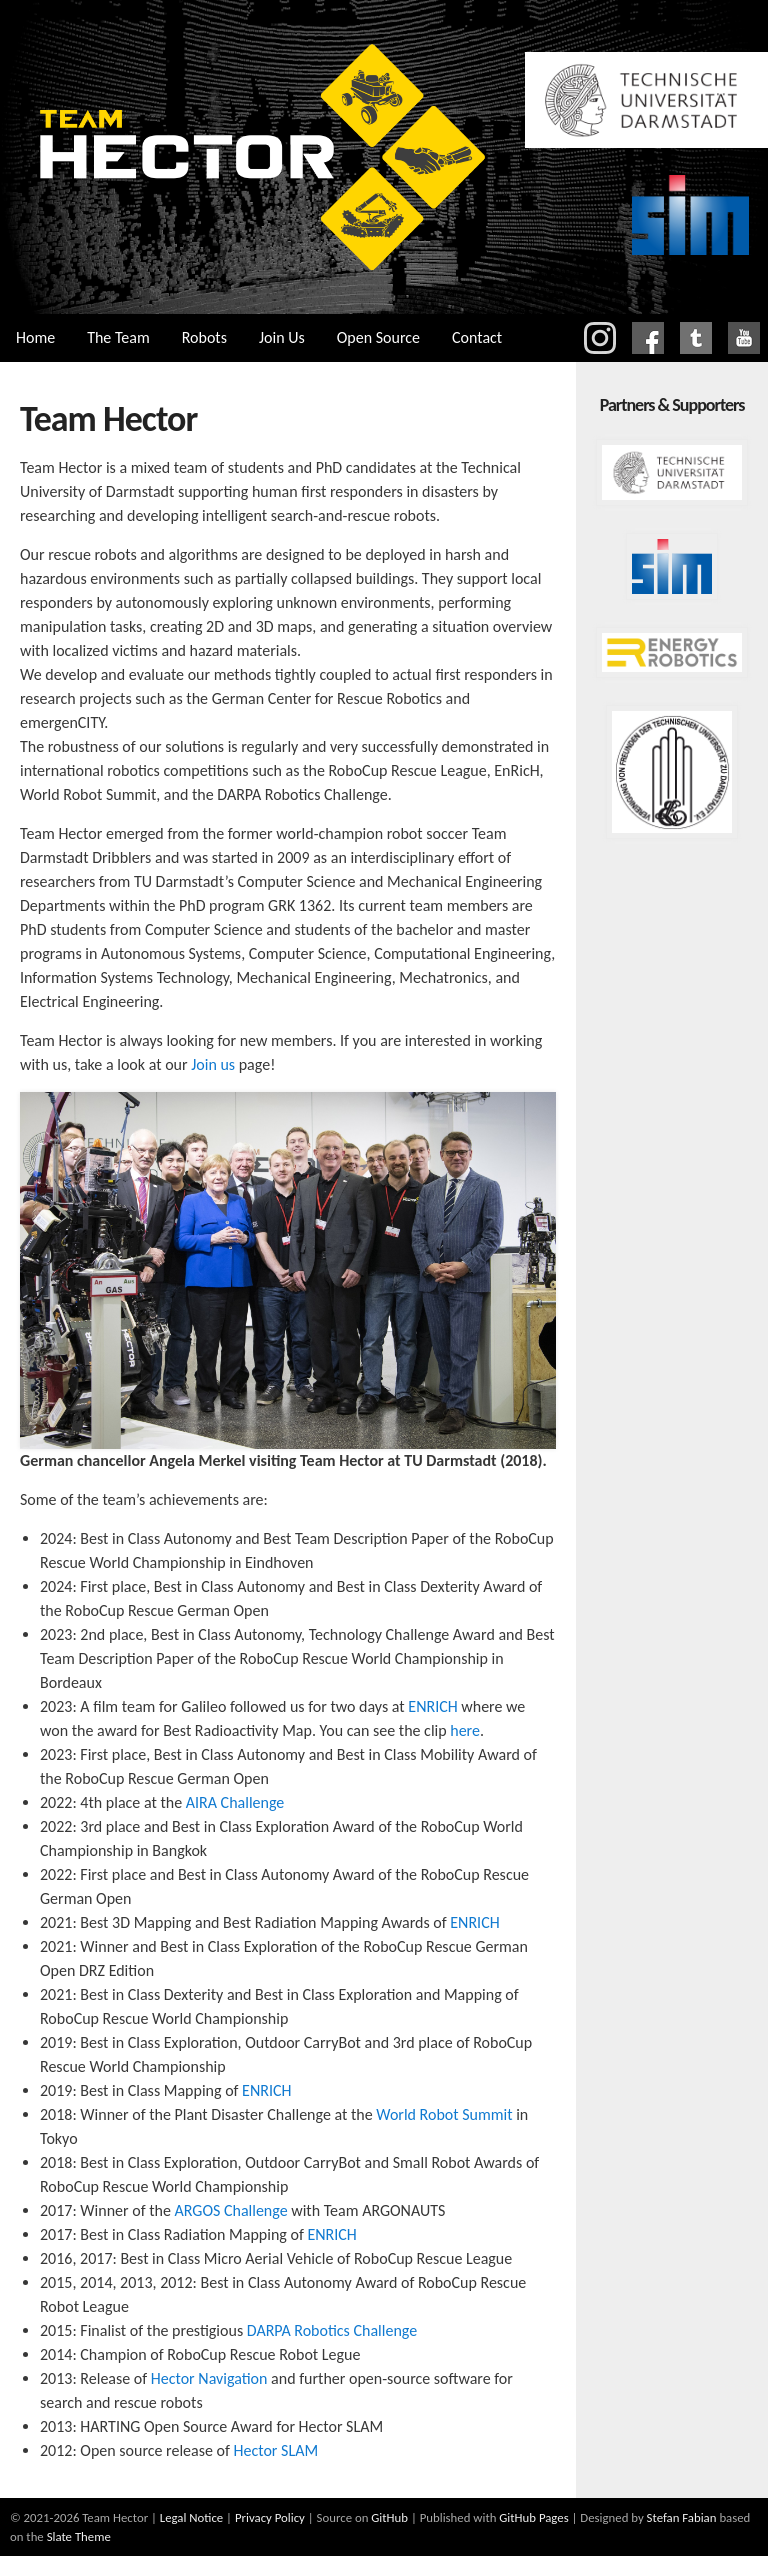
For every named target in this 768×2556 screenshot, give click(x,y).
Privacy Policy (270, 2517)
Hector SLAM (276, 2450)
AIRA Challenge (235, 1802)
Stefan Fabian (682, 2517)
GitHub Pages (533, 2517)
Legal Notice (191, 2517)
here (465, 1730)
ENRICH (432, 1706)
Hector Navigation (209, 2378)
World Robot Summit (444, 2114)
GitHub (389, 2517)
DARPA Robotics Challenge (332, 2330)
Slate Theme (79, 2536)
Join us (213, 1064)
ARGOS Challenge (231, 2210)
